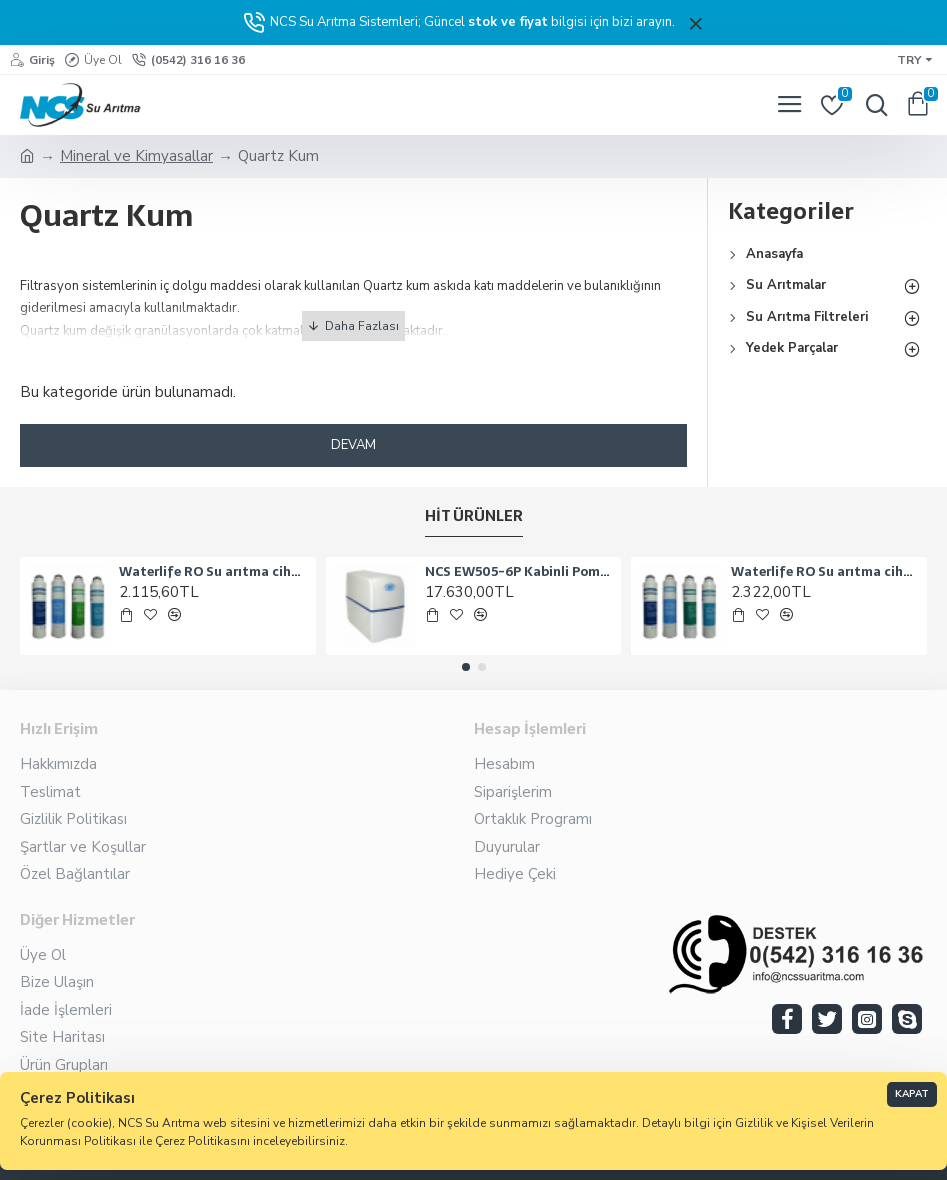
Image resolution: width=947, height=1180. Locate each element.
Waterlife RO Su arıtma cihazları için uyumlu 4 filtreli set (825, 572)
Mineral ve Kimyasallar (136, 156)
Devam (353, 445)
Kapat (912, 1094)
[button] (466, 667)
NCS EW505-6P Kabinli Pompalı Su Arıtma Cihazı (519, 572)
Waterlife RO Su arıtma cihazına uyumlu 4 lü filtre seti (213, 572)
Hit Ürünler (474, 517)
